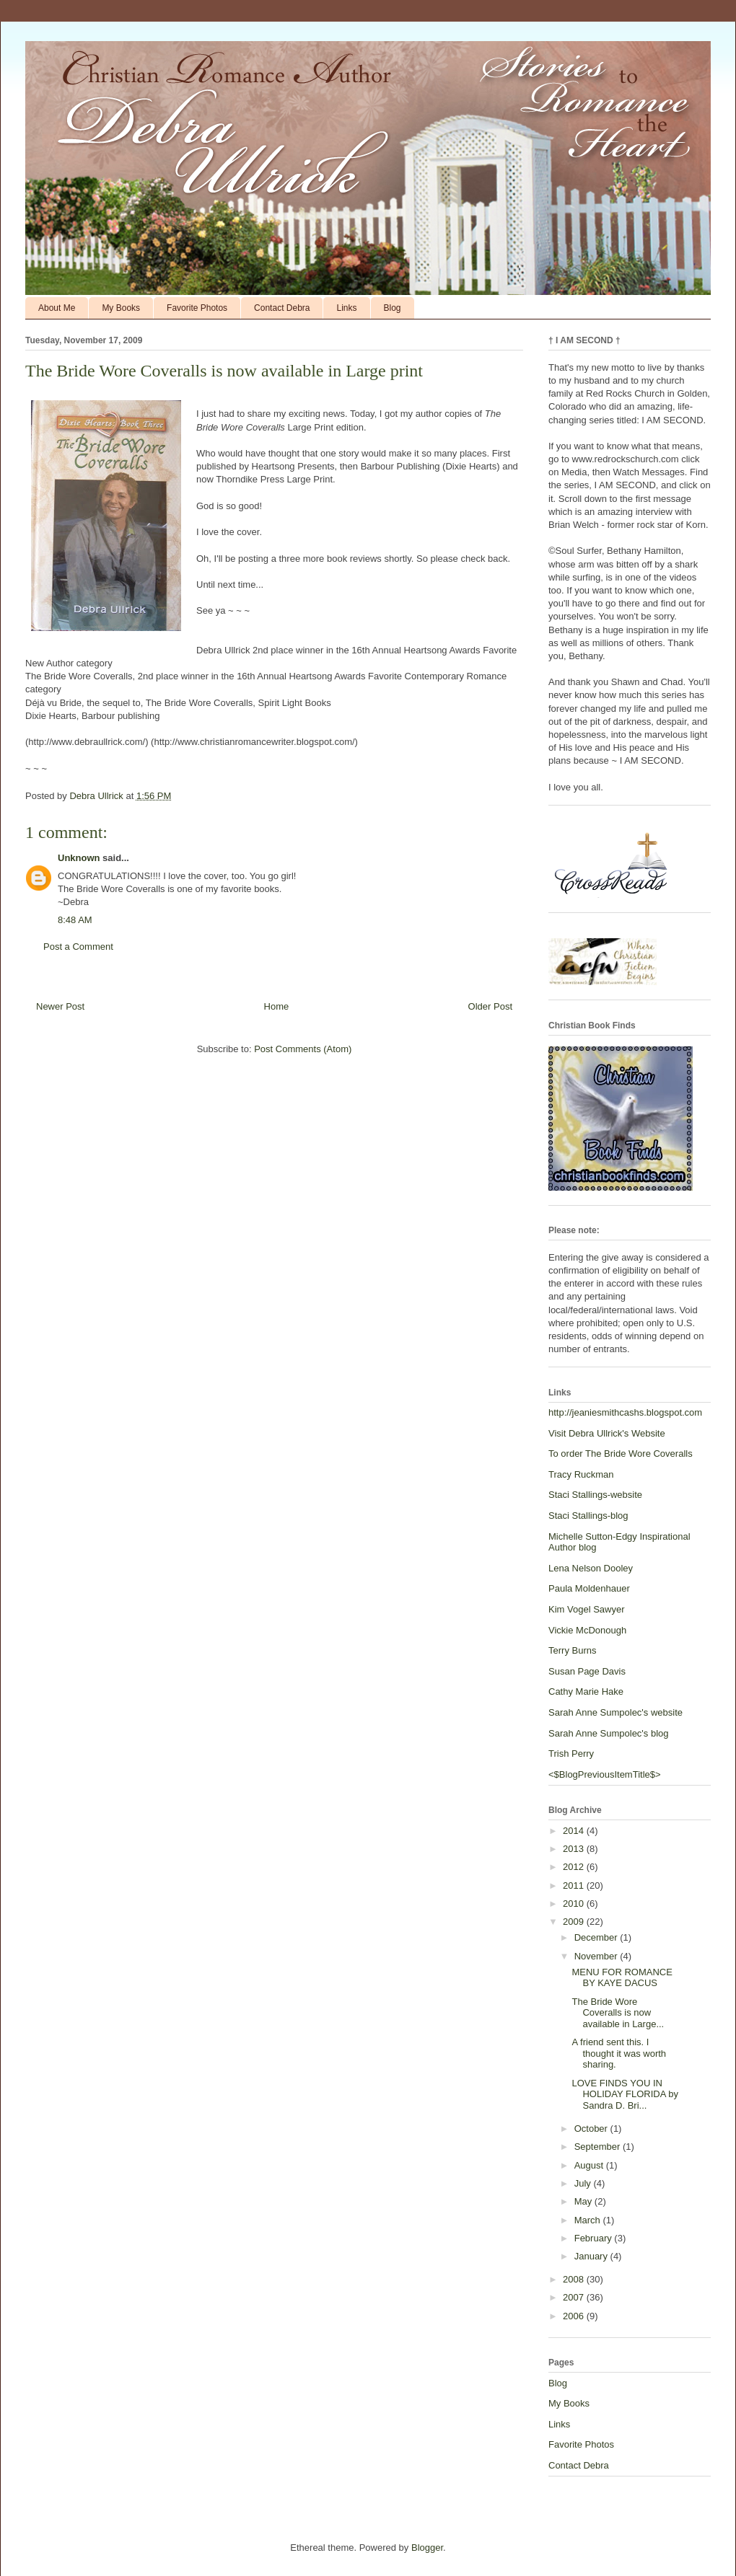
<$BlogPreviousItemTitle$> (604, 1774)
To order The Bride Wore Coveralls (620, 1453)
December (597, 1937)
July (584, 2183)
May (584, 2201)
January (592, 2256)
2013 (575, 1848)
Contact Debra (282, 308)
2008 (575, 2279)
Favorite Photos (197, 308)
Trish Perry (571, 1753)
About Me (56, 308)
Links (346, 308)
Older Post (490, 1006)
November (597, 1956)
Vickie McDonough (587, 1630)
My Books (121, 308)
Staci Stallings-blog (588, 1515)
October (592, 2128)
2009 (575, 1921)
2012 (575, 1866)
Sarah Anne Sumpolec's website (615, 1712)
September (598, 2146)
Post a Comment (78, 946)
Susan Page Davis (587, 1671)
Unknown (79, 857)
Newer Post (60, 1006)
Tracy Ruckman (581, 1474)
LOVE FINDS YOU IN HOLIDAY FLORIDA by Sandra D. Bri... (624, 2094)
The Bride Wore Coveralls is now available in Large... (617, 2012)
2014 (575, 1830)
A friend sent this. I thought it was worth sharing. (618, 2053)
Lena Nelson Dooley (590, 1568)
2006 (575, 2316)
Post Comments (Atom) (302, 1049)
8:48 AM (75, 919)
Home (276, 1006)
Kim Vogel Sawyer (586, 1609)
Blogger (427, 2547)
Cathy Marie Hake (585, 1691)
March (588, 2220)
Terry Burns (572, 1650)
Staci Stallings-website (595, 1494)
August (590, 2165)
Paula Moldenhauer (589, 1588)
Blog (392, 308)
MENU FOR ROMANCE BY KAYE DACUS (621, 1978)
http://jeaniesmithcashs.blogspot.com (625, 1412)
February (594, 2238)
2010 (575, 1903)
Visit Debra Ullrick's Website (606, 1433)
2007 (575, 2297)
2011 (575, 1885)
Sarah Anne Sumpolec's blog (608, 1733)
